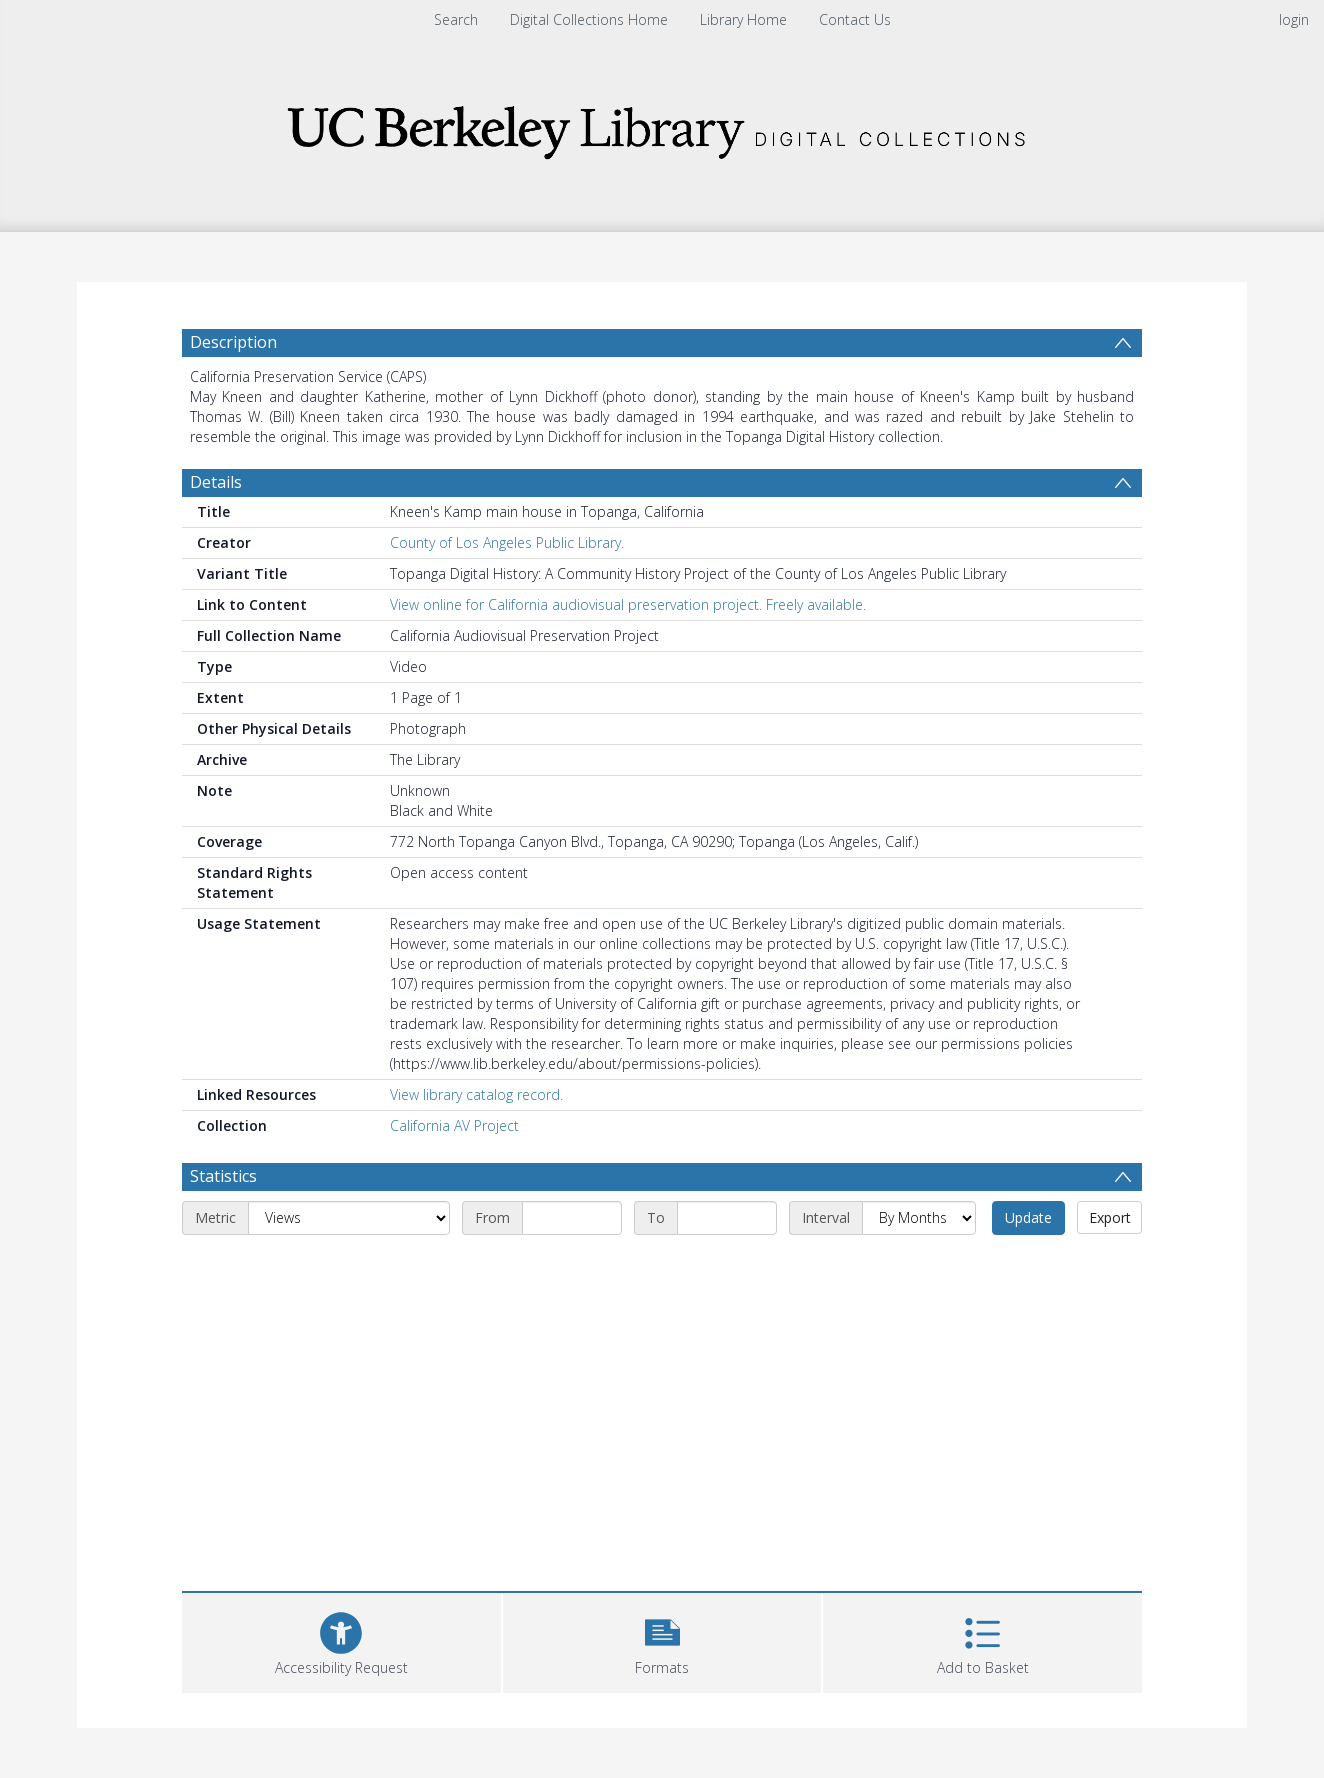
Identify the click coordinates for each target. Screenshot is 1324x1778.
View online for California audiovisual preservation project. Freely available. (628, 604)
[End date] (727, 1218)
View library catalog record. (476, 1094)
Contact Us (855, 19)
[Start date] (572, 1218)
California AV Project (454, 1125)
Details (216, 482)
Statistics (223, 1176)
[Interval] (919, 1218)
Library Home (743, 19)
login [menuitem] (1294, 19)
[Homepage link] (662, 126)
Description (233, 342)
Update (1028, 1217)
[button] (662, 1640)
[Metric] (349, 1218)
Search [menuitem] (456, 19)
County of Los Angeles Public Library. (507, 542)
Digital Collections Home (589, 19)
